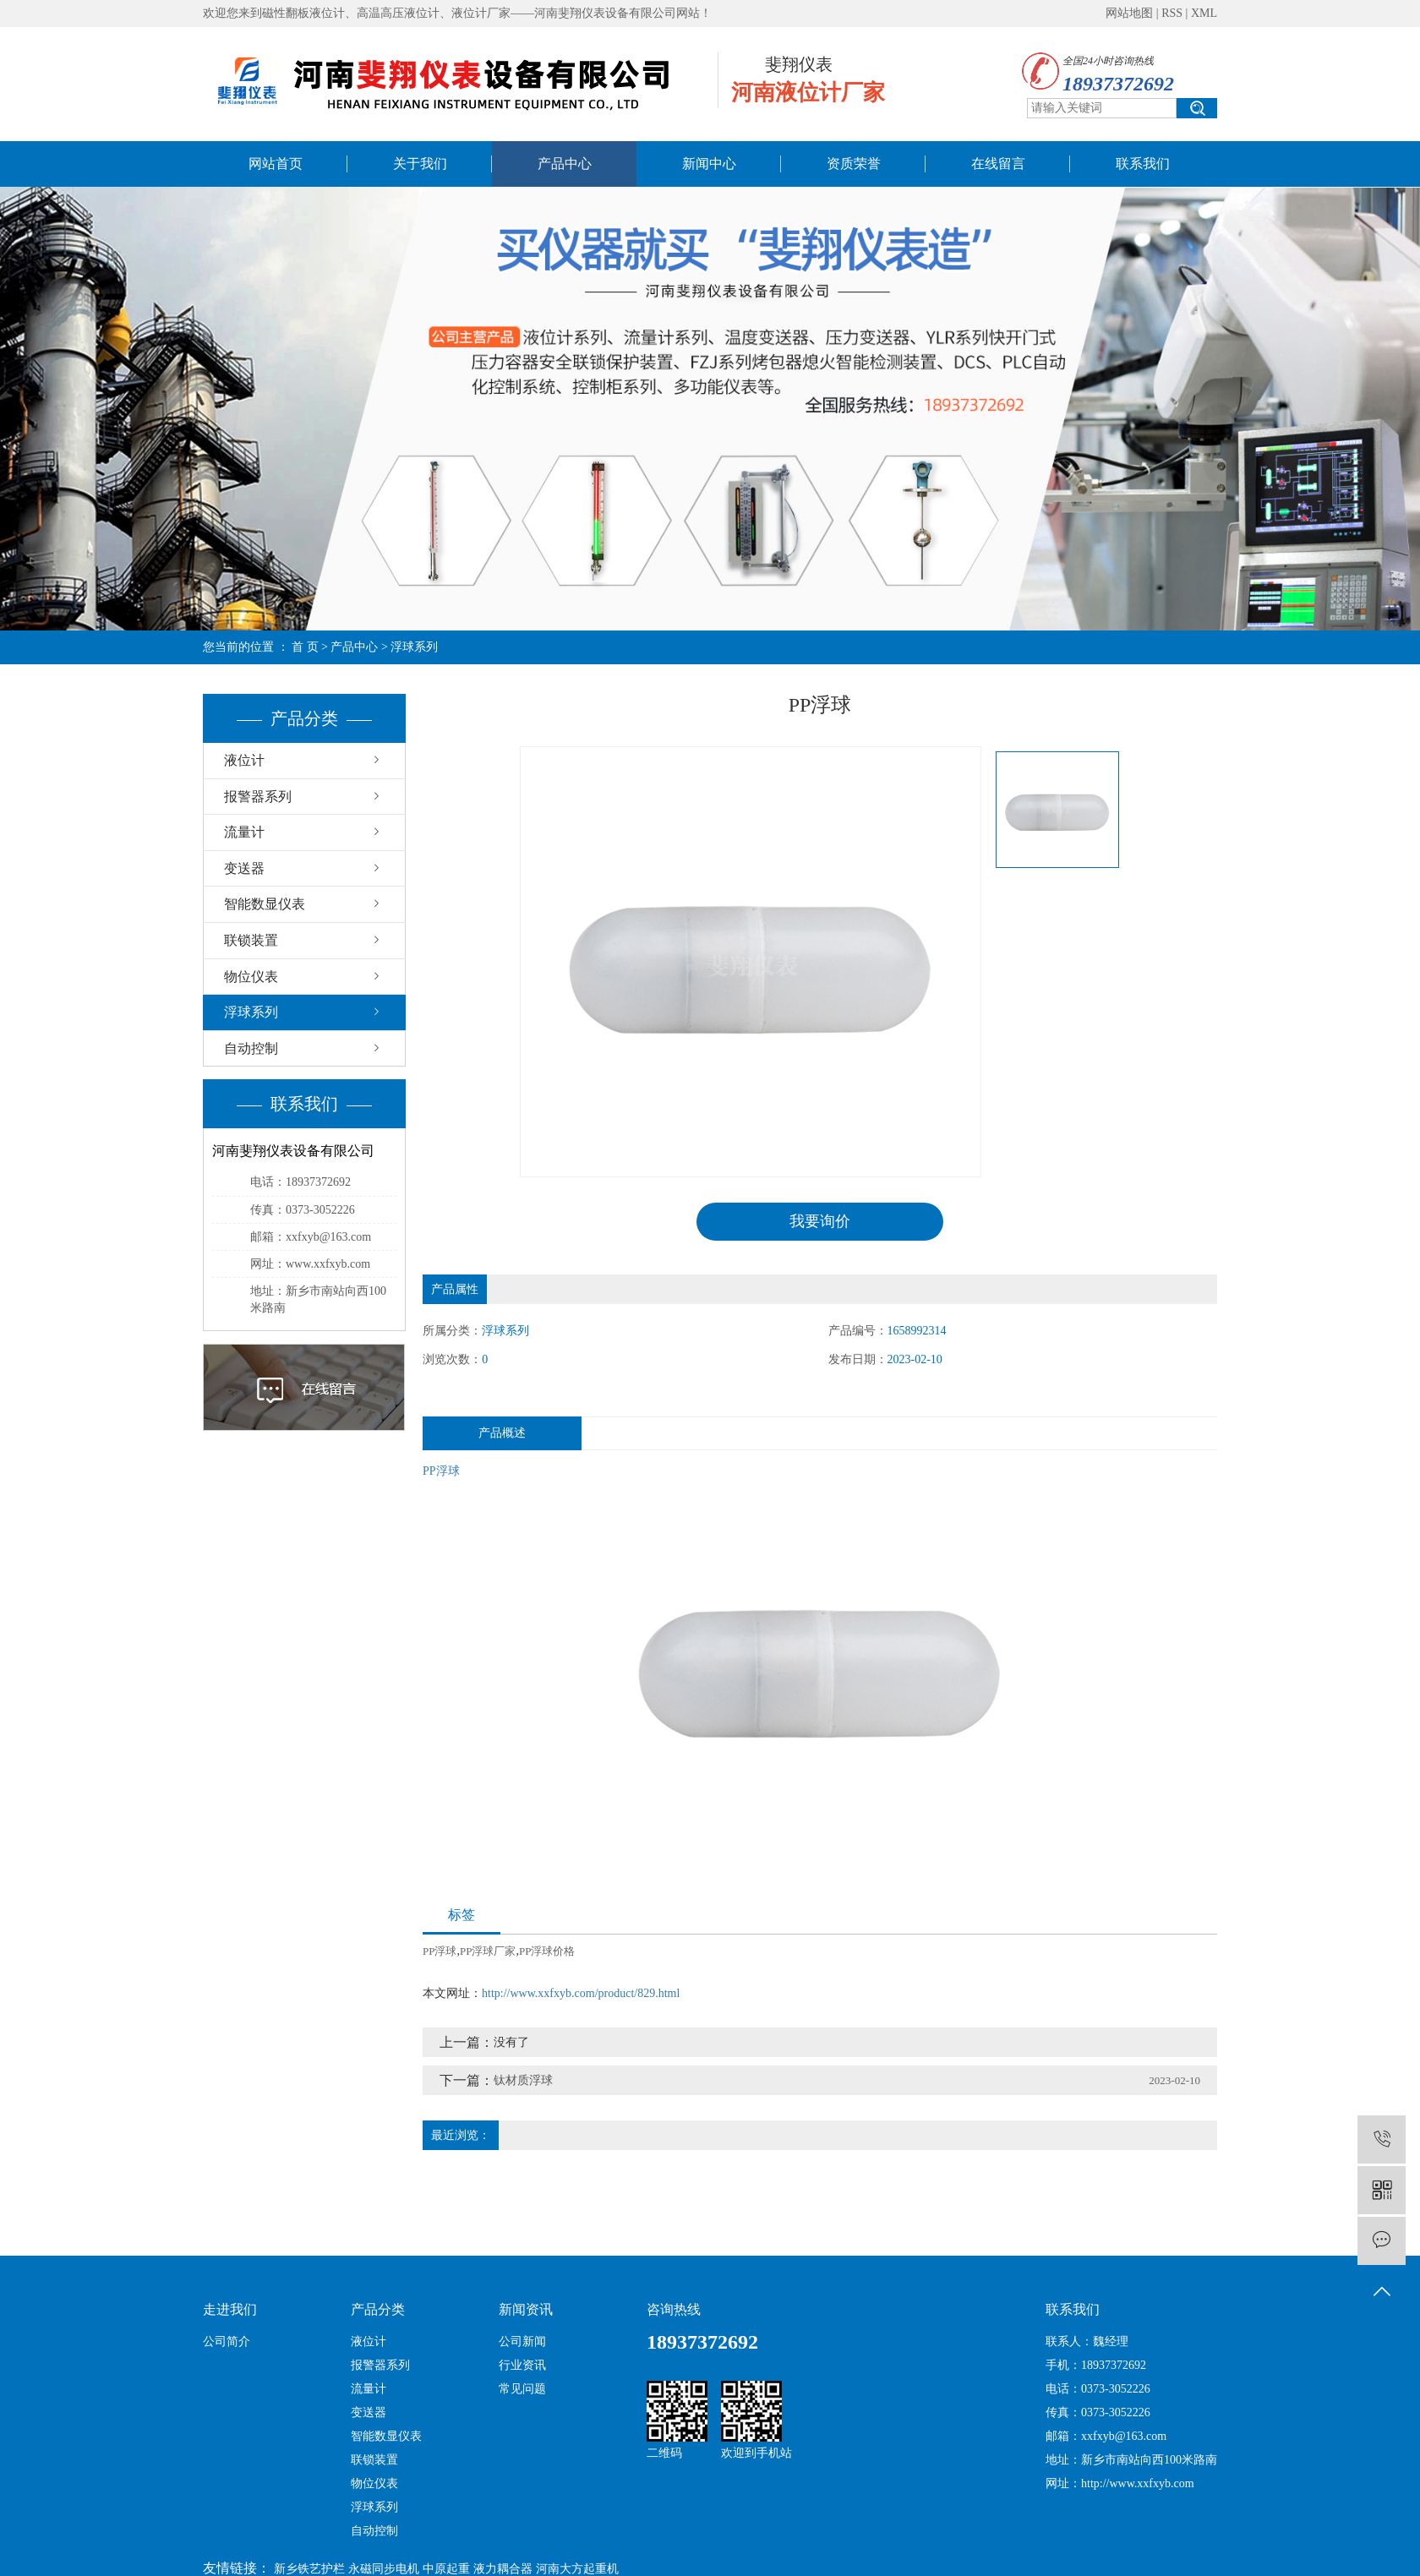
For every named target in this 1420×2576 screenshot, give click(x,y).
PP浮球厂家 (488, 1951)
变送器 (244, 868)
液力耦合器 (502, 2568)
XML (1204, 13)
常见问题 (522, 2388)
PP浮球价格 (547, 1951)
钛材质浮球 (523, 2080)
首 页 (305, 647)
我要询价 (819, 1221)
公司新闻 (522, 2341)
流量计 (244, 832)
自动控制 (251, 1048)
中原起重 (446, 2568)
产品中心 (565, 163)
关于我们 (420, 163)
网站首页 (275, 163)
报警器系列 (258, 796)
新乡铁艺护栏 (309, 2568)
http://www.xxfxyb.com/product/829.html (581, 1993)
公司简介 (226, 2341)
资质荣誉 (854, 163)
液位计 (244, 760)
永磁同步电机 (383, 2568)
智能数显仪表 (264, 904)
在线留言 (998, 163)
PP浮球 (441, 1471)
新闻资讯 (526, 2309)
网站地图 (1129, 13)
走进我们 (230, 2309)
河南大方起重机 (577, 2568)
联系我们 (1143, 163)
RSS (1171, 13)
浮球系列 (414, 647)
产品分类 (378, 2309)
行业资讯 (522, 2365)
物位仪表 (251, 976)
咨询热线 (674, 2309)
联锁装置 (251, 940)
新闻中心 (709, 163)
